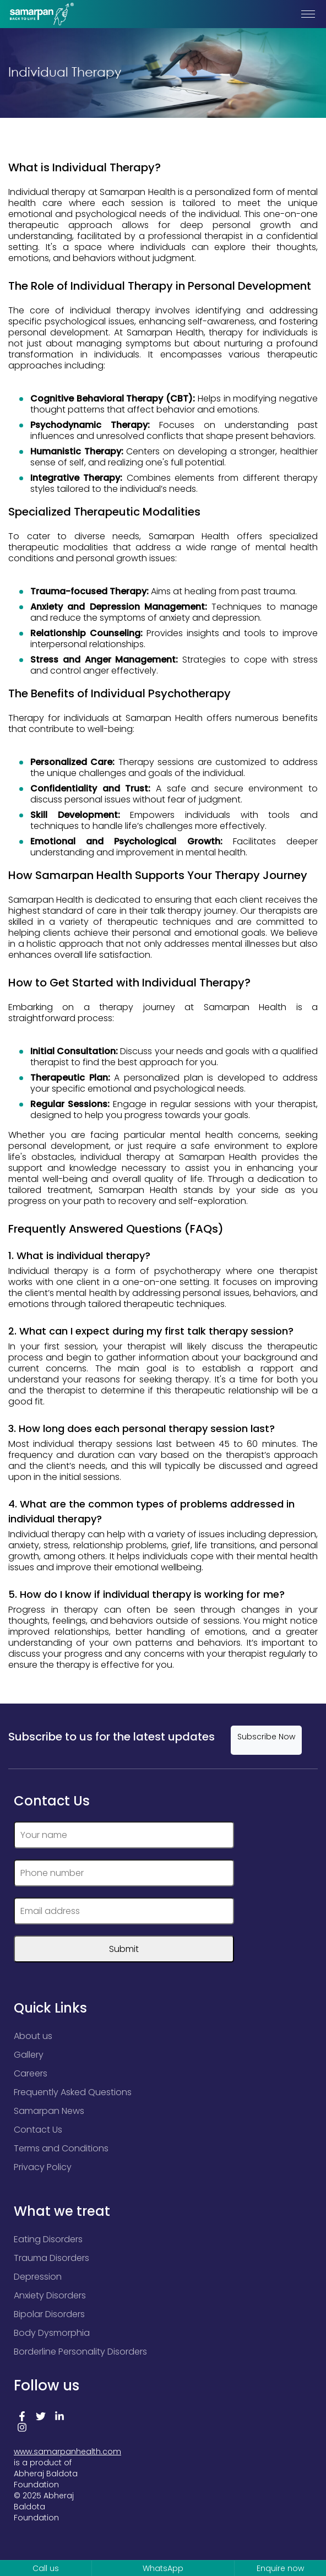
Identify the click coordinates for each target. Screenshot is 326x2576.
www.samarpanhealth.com (67, 2451)
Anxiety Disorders (50, 2295)
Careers (30, 2073)
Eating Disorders (48, 2239)
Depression (38, 2276)
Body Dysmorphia (52, 2332)
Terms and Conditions (61, 2148)
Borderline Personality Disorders (80, 2351)
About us (33, 2036)
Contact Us (38, 2129)
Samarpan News (49, 2111)
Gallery (29, 2054)
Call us (45, 2568)
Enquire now (280, 2568)
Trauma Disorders (51, 2258)
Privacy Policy (43, 2167)
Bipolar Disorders (49, 2314)
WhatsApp (163, 2568)
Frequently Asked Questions (73, 2092)
